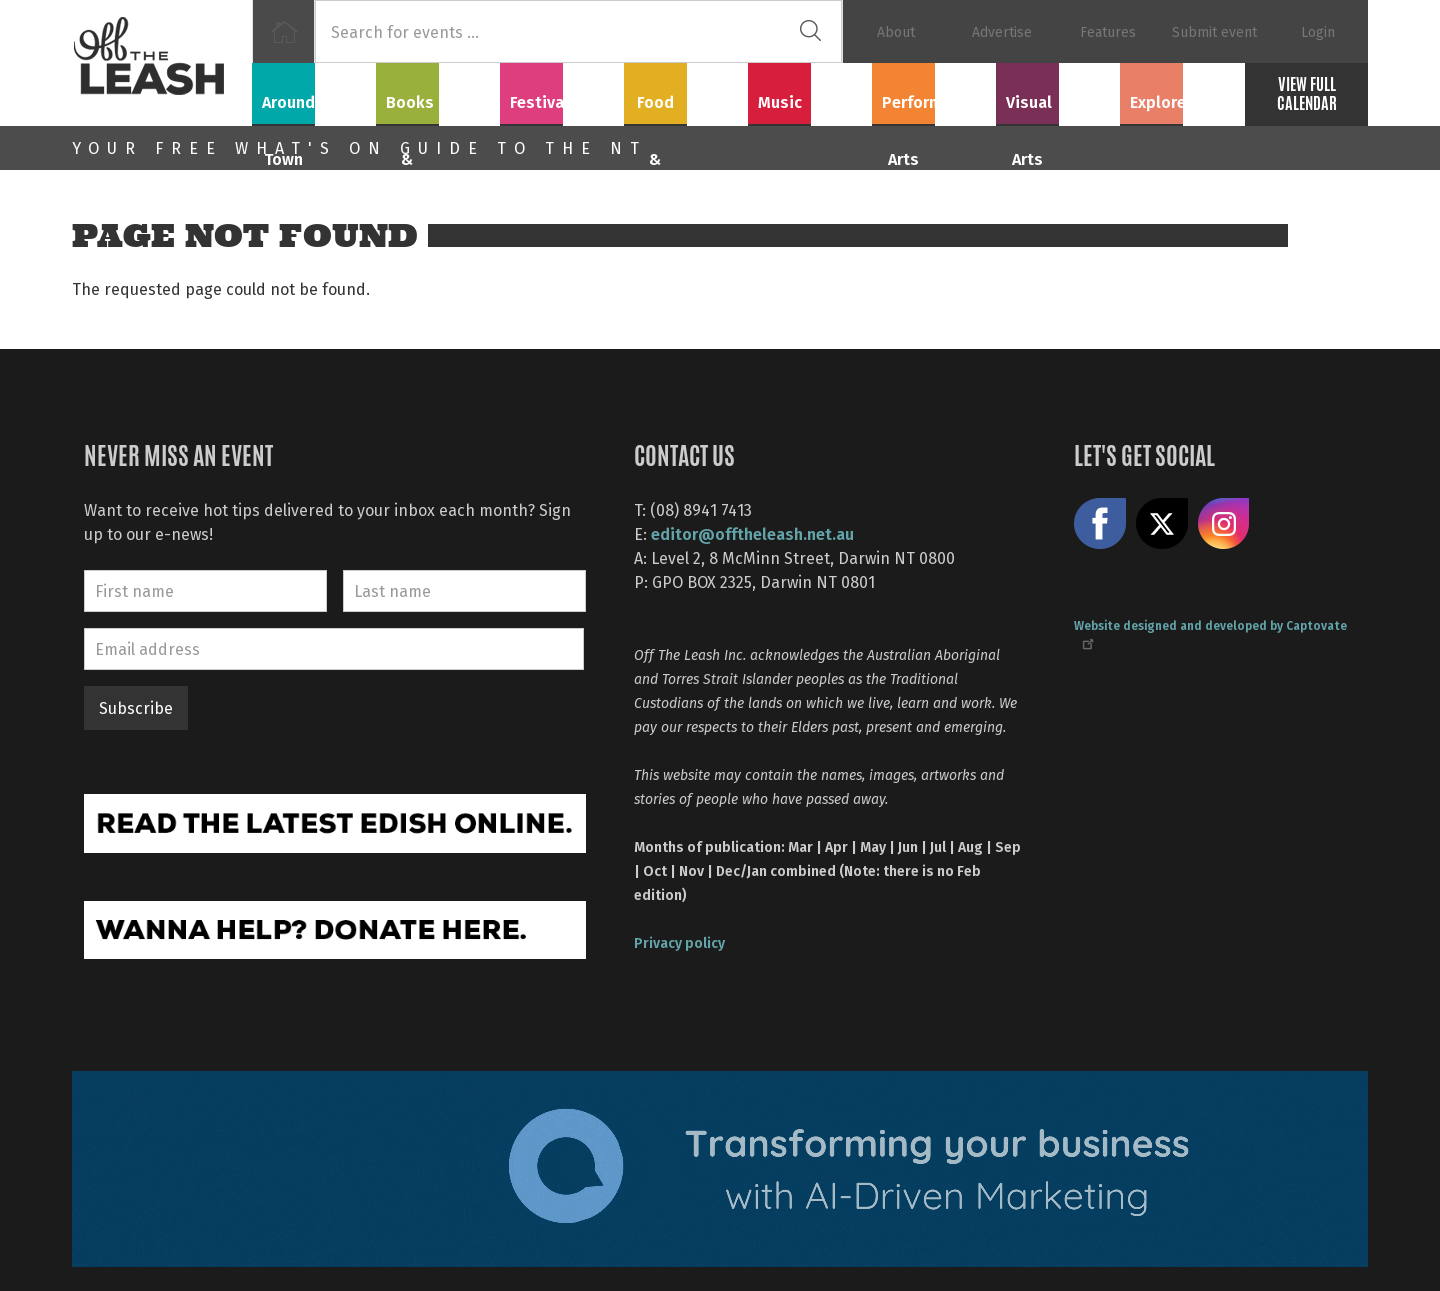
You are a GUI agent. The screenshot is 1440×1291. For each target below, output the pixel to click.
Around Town (314, 91)
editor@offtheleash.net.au (752, 533)
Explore (1182, 91)
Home (283, 31)
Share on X (1162, 524)
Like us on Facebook (1100, 524)
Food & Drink (686, 91)
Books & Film (438, 91)
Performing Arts (934, 91)
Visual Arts (1058, 91)
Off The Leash (162, 63)
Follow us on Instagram (1224, 524)
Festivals (562, 91)
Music (810, 91)
